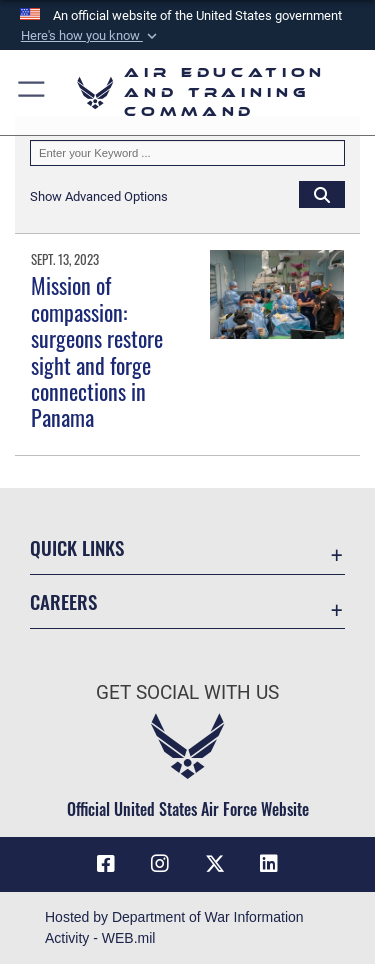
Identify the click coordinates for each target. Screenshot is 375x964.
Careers (63, 601)
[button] (90, 36)
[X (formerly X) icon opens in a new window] (215, 864)
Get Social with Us (187, 692)
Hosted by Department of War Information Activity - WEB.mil (174, 927)
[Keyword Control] (187, 153)
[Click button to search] (322, 194)
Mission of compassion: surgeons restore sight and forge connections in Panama (97, 351)
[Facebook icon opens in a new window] (106, 864)
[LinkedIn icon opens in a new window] (269, 864)
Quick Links (77, 547)
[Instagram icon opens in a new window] (160, 864)
